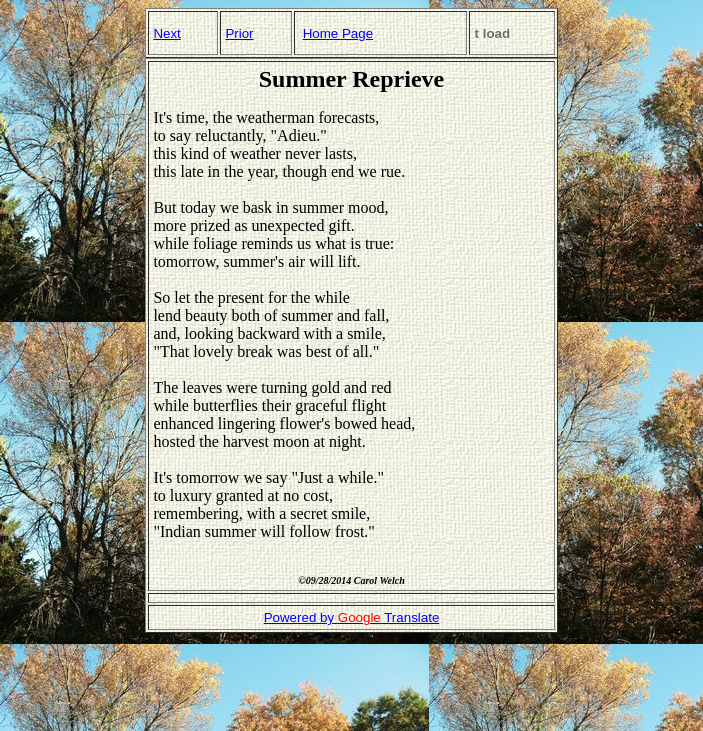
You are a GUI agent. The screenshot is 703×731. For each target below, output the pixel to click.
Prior (239, 33)
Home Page (338, 33)
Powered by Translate (352, 617)
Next (166, 33)
